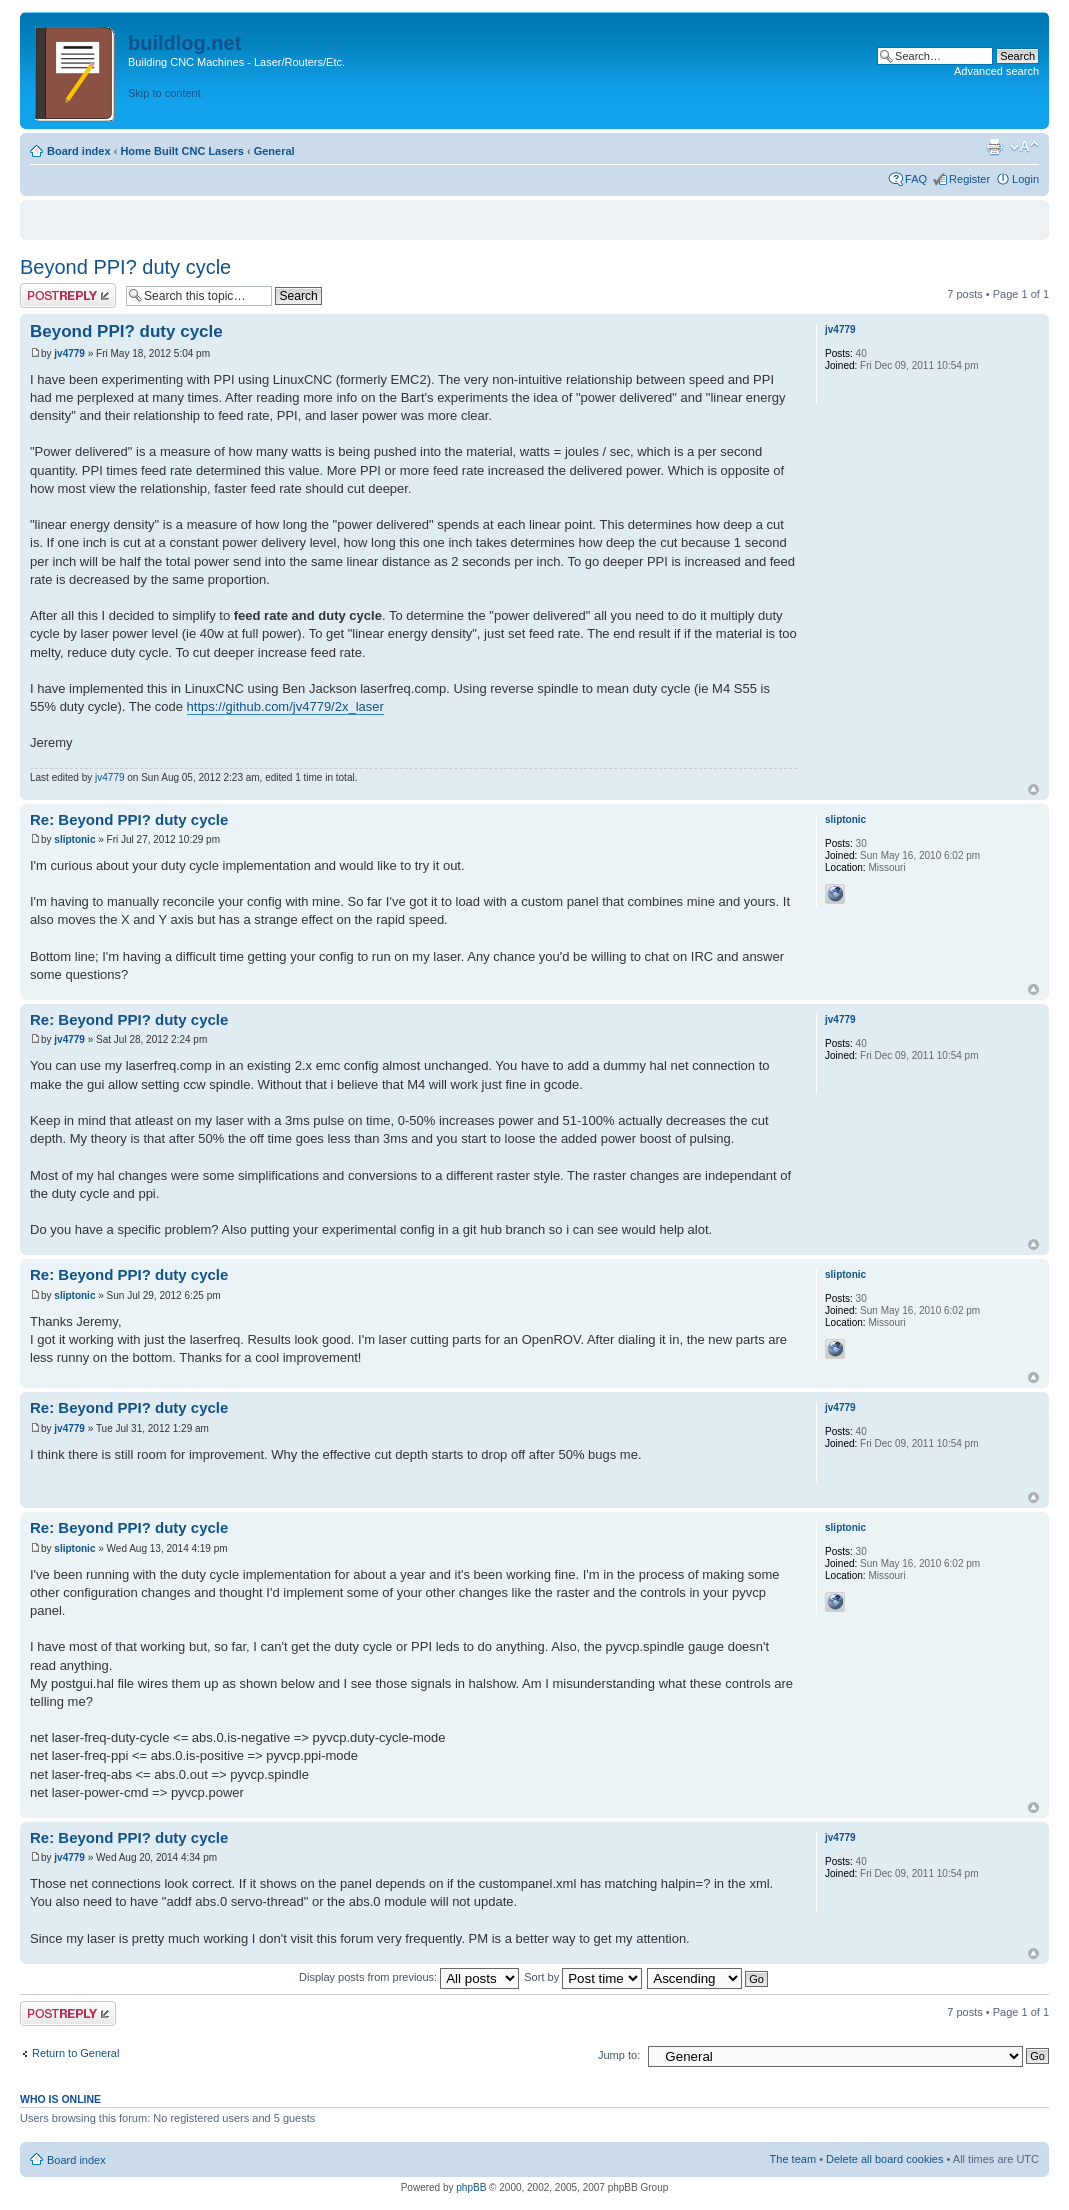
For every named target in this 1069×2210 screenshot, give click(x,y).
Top (1033, 789)
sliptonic (74, 839)
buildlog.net (184, 43)
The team (793, 2159)
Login (1025, 179)
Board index (79, 151)
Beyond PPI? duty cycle (125, 267)
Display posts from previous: (409, 1977)
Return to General (75, 2053)
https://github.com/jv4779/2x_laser (285, 706)
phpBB (471, 2187)
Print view (994, 147)
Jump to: (619, 2055)
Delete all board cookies (884, 2159)
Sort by (583, 1977)
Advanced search (996, 71)
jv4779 (69, 353)
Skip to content (164, 93)
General (274, 151)
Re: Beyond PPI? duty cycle (129, 819)
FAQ (916, 179)
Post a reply (68, 295)
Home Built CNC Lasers (181, 151)
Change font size (1024, 147)
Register (969, 179)
